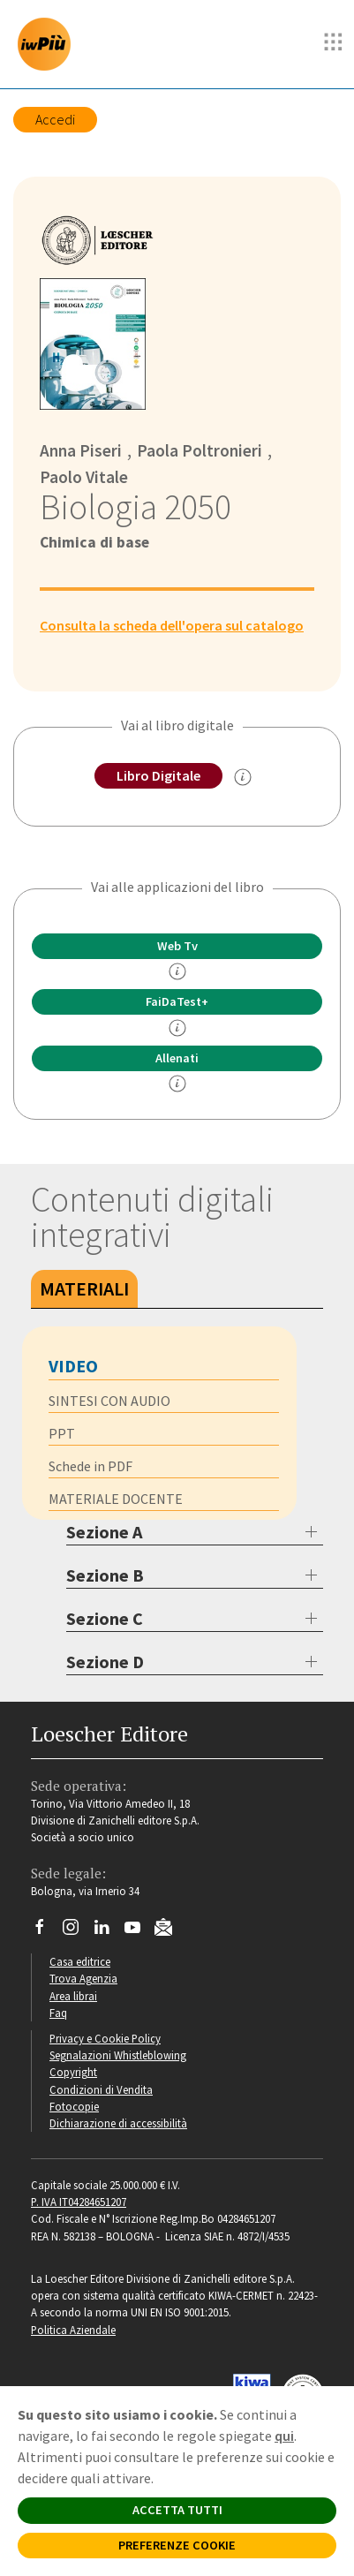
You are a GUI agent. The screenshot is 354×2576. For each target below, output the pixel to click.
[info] (177, 971)
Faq (58, 2013)
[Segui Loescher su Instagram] (77, 1931)
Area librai (73, 1996)
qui (284, 2435)
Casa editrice (79, 1961)
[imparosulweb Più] (48, 44)
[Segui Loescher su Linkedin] (108, 1931)
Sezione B (105, 1575)
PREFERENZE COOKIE (177, 2545)
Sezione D (105, 1662)
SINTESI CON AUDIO (109, 1400)
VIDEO (73, 1366)
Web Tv (177, 946)
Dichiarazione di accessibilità (118, 2123)
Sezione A (104, 1532)
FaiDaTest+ (177, 1001)
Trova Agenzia (83, 1978)
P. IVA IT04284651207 (78, 2202)
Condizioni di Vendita (101, 2089)
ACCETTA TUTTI (177, 2510)
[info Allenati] (177, 1083)
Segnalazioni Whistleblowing (117, 2055)
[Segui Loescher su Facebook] (46, 1931)
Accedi (55, 119)
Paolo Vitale (84, 476)
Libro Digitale (158, 775)
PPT (62, 1433)
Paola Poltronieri (199, 450)
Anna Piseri (81, 450)
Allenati (177, 1058)
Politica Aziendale (73, 2330)
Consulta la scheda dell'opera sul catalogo (172, 625)
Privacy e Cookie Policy (105, 2038)
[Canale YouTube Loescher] (139, 1931)
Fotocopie (74, 2106)
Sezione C (104, 1618)
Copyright (73, 2072)
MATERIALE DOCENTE (116, 1498)
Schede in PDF (90, 1466)
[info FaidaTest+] (177, 1028)
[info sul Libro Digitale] (242, 777)
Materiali (84, 1288)
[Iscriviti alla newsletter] (169, 1929)
